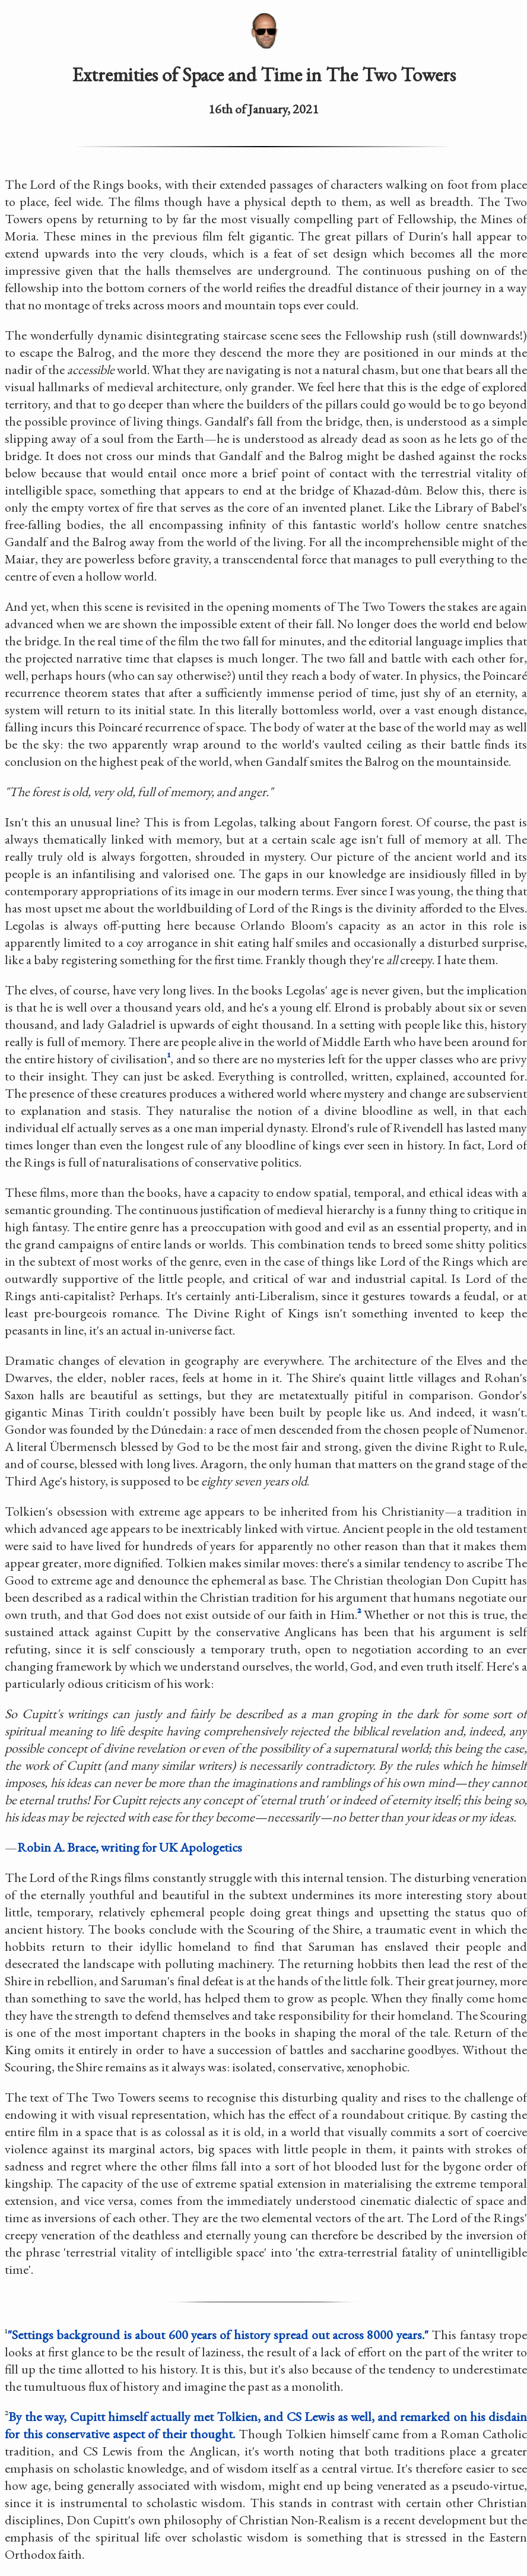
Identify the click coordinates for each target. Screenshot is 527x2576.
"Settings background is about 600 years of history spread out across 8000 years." (218, 2334)
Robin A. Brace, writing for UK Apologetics (129, 1847)
